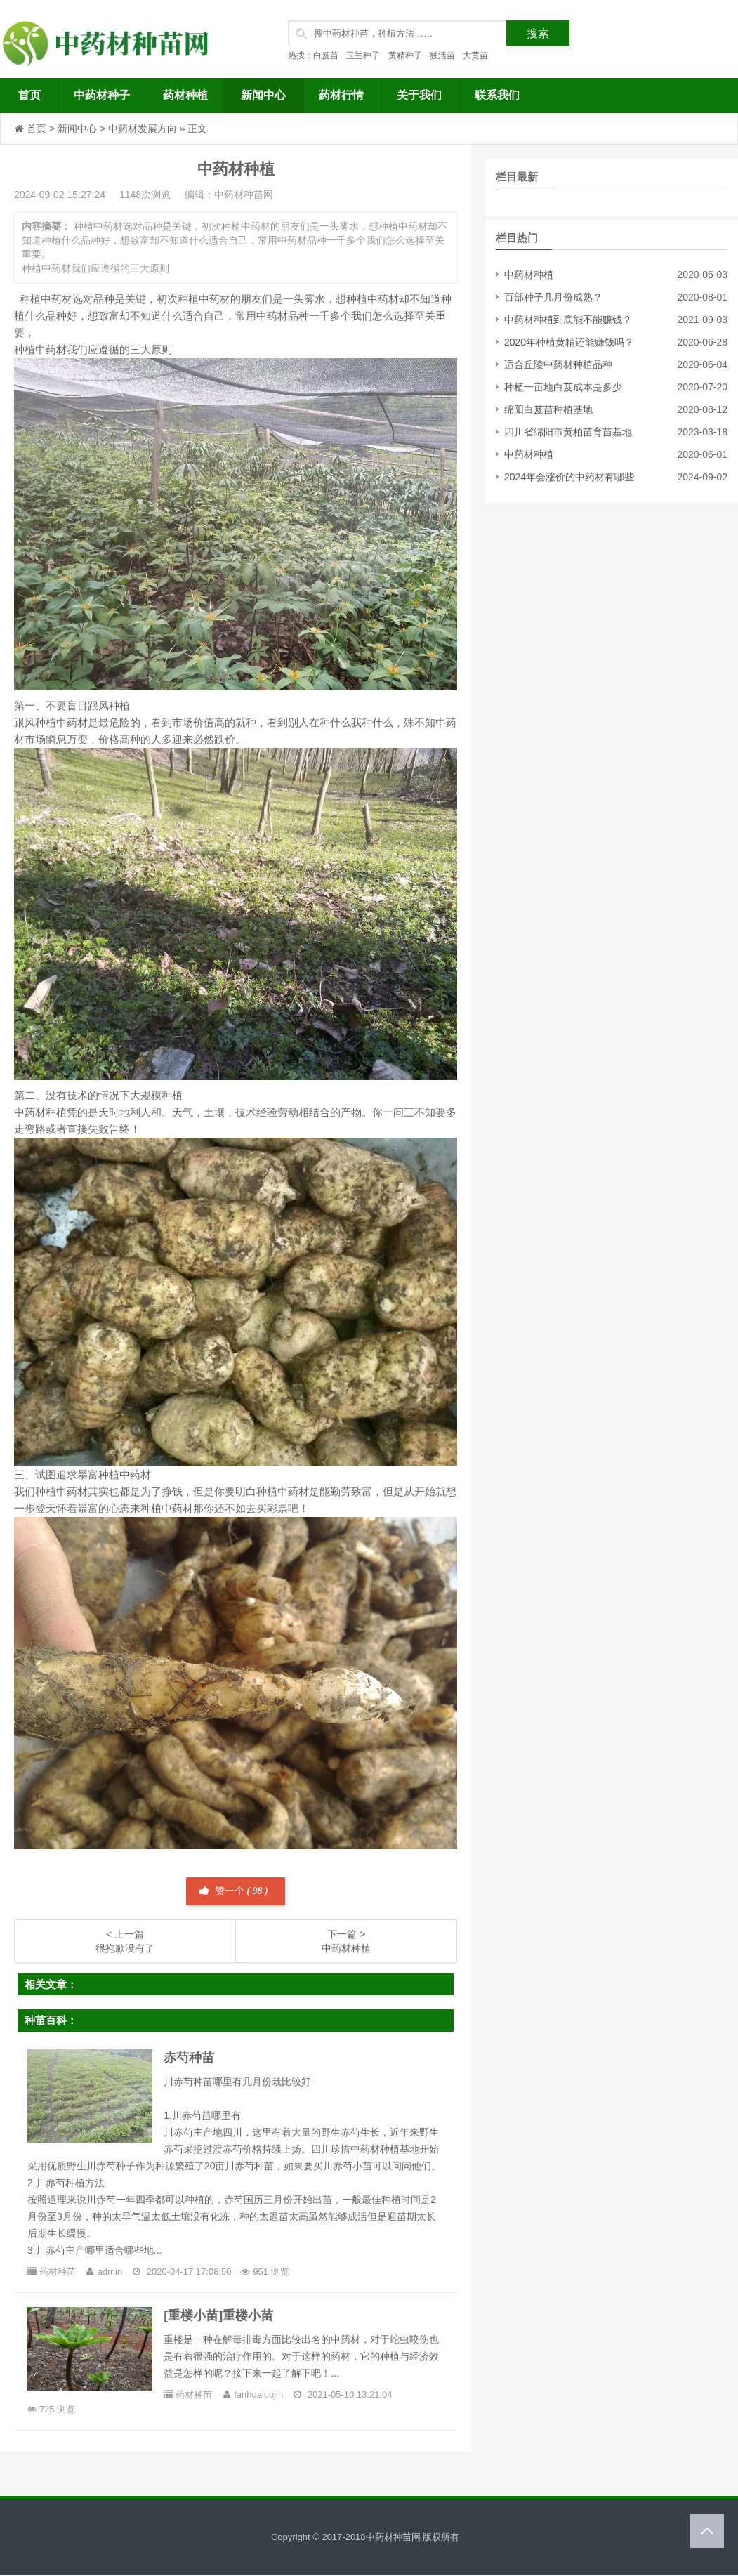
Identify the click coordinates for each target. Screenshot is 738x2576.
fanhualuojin (259, 2394)
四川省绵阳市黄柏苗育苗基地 (568, 432)
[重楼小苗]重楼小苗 (219, 2315)
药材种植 (185, 95)
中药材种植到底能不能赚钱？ (568, 319)
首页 (29, 95)
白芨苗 (325, 55)
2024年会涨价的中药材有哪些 (569, 476)
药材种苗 (58, 2271)
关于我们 (419, 95)
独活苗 (442, 55)
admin (110, 2271)
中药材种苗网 (393, 2537)
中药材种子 (102, 95)
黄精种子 (405, 55)
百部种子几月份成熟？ (553, 297)
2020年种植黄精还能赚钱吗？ (569, 342)
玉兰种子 (363, 55)
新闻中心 (263, 95)
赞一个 (233, 1891)
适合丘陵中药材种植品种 (558, 364)
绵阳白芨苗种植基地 (548, 409)
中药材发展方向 (142, 128)
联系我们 (497, 95)
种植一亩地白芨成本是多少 (563, 387)
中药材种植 (528, 274)
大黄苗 (475, 55)
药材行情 (341, 95)
